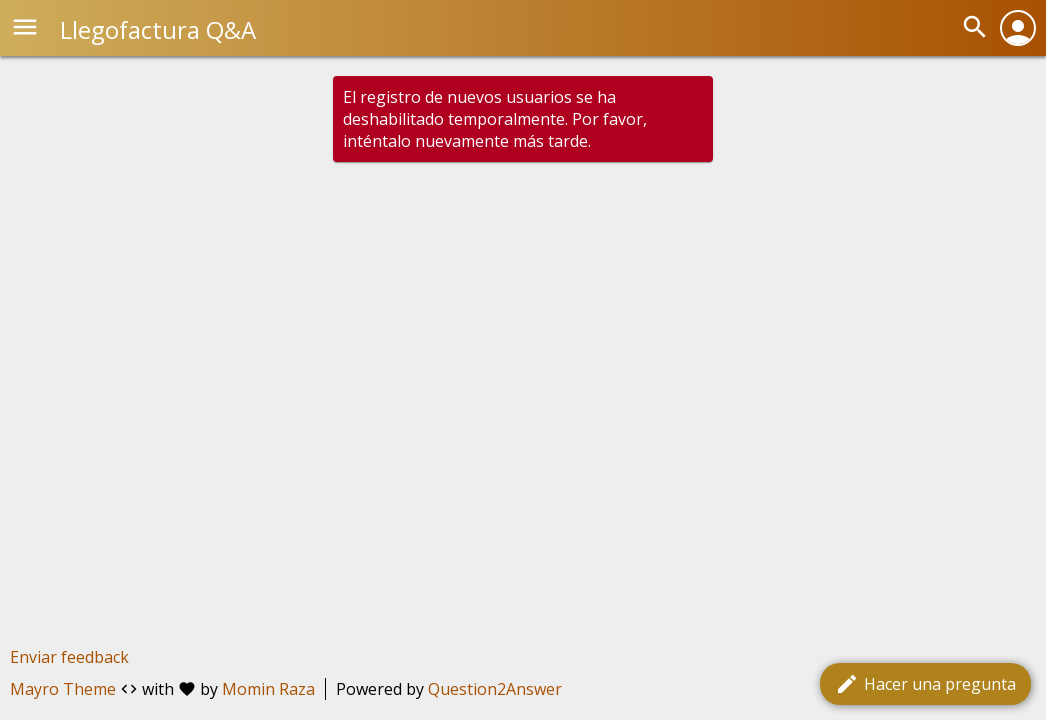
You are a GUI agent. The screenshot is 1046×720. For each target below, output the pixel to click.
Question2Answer (495, 689)
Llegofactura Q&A (158, 29)
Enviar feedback (69, 657)
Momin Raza (268, 689)
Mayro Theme (63, 689)
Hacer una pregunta (925, 684)
